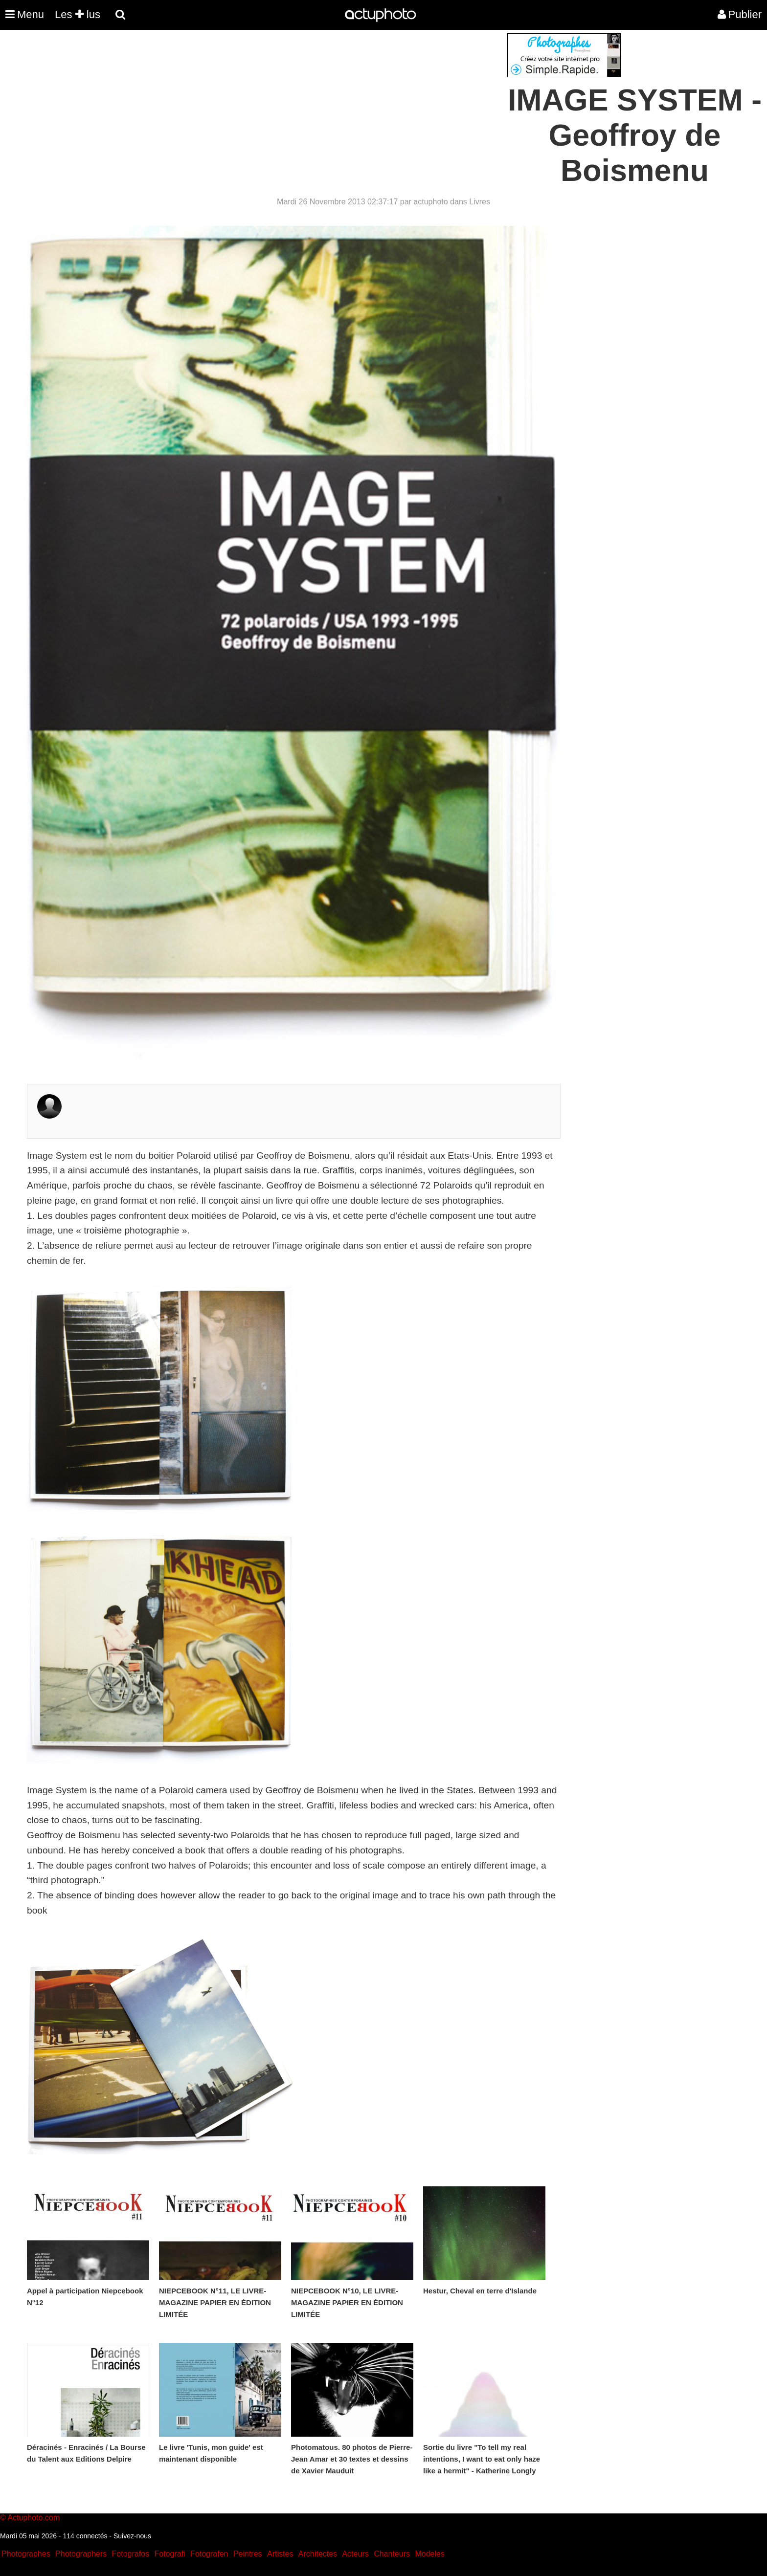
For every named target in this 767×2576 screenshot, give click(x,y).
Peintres (247, 2554)
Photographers (81, 2554)
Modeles (429, 2554)
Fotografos (130, 2554)
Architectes (317, 2554)
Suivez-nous (132, 2536)
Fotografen (209, 2554)
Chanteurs (392, 2554)
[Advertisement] (324, 101)
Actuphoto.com (33, 2517)
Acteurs (355, 2554)
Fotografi (169, 2554)
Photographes (25, 2554)
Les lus (77, 14)
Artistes (280, 2554)
